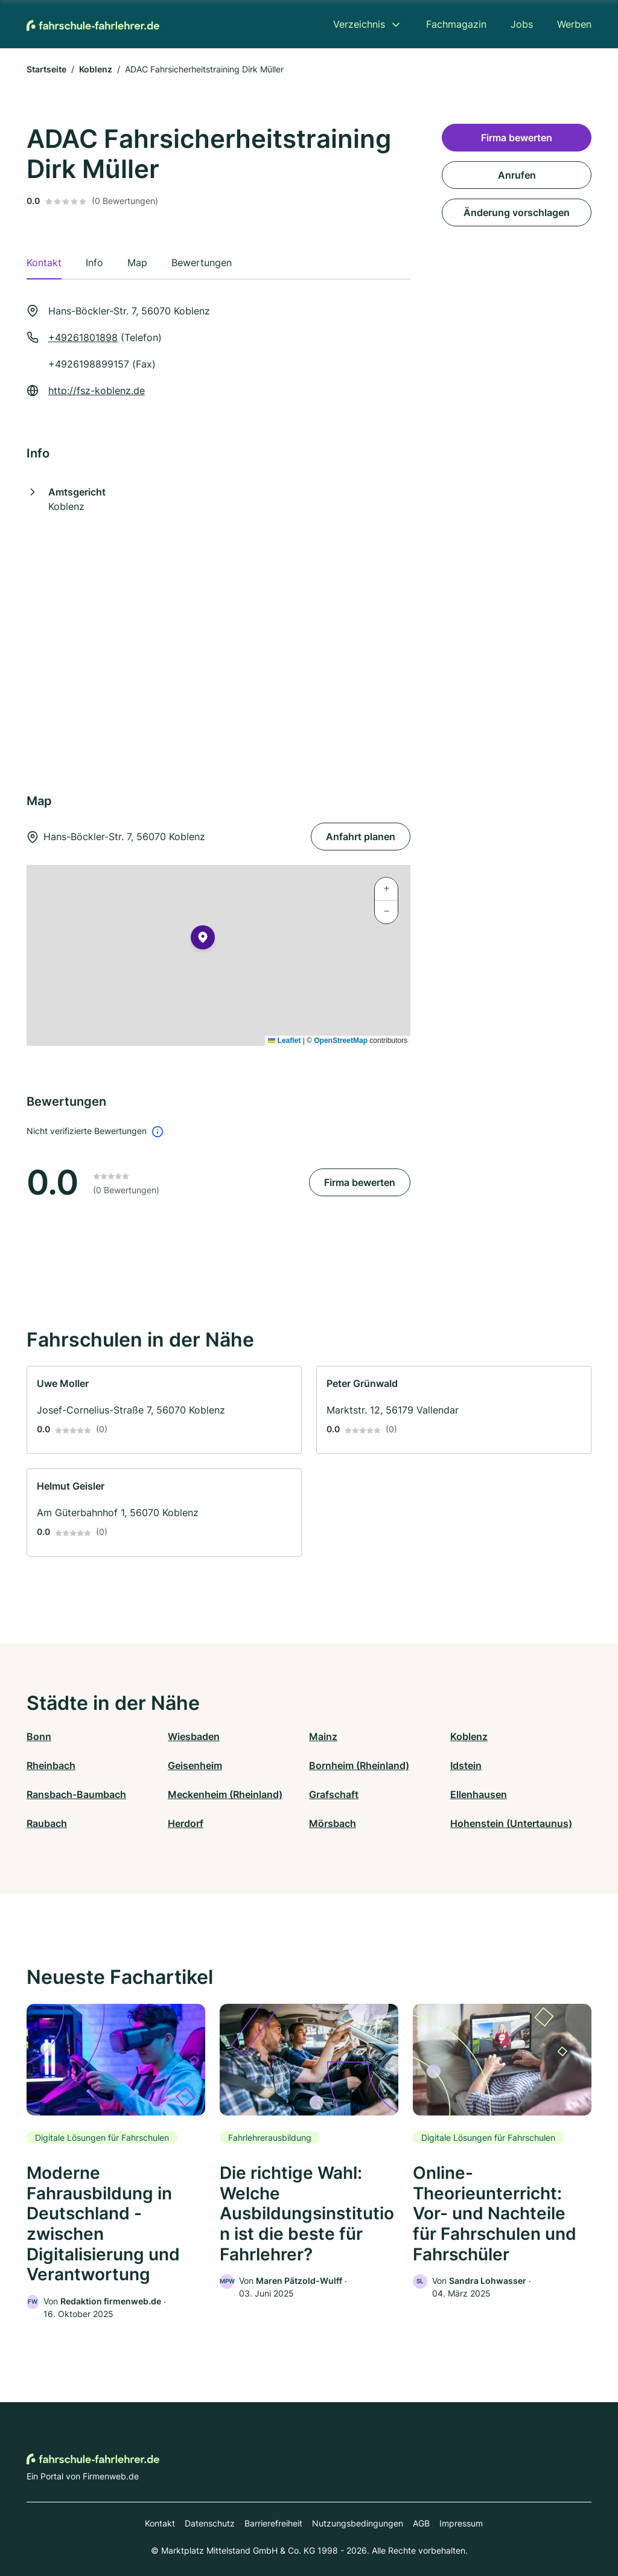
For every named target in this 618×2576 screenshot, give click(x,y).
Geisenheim (195, 1765)
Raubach (47, 1823)
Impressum (461, 2523)
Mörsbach (332, 1823)
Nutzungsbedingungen (357, 2523)
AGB (421, 2523)
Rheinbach (51, 1765)
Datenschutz (210, 2523)
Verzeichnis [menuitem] (359, 24)
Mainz (323, 1736)
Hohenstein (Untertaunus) (511, 1823)
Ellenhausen (478, 1794)
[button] (202, 939)
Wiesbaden (194, 1736)
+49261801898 (83, 337)
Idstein (466, 1765)
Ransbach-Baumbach (76, 1794)
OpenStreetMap (341, 1040)
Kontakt (160, 2523)
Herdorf (185, 1823)
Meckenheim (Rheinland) (225, 1794)
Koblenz (95, 69)
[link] (164, 1410)
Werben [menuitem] (574, 24)
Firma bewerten (359, 1182)
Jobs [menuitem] (522, 24)
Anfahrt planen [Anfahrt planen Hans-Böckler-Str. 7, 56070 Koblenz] (360, 837)
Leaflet (284, 1040)
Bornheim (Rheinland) (359, 1765)
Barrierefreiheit (273, 2523)
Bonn (39, 1736)
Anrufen (517, 175)
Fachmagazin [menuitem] (456, 24)
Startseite (46, 69)
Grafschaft (333, 1794)
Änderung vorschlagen (517, 212)
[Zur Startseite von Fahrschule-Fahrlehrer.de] (93, 24)
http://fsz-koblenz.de (96, 390)
